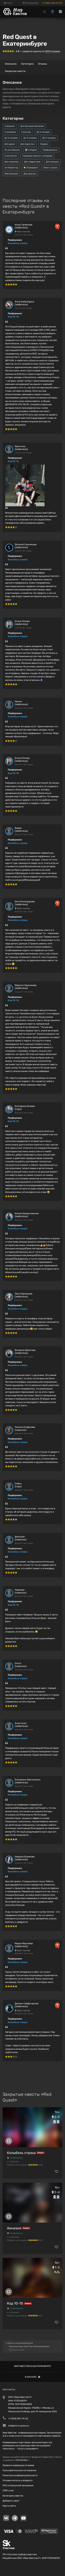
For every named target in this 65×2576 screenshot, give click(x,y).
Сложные (26, 132)
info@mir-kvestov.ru (18, 2425)
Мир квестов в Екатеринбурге (32, 2366)
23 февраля (31, 167)
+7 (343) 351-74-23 (18, 2418)
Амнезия (14, 2228)
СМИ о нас (8, 2490)
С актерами (10, 132)
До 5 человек (11, 138)
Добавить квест (11, 2500)
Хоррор (44, 144)
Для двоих (10, 144)
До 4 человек (30, 138)
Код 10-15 (13, 316)
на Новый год (11, 167)
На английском (12, 150)
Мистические (11, 173)
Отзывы (42, 63)
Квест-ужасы (51, 167)
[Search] (44, 11)
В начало (32, 2377)
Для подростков (32, 161)
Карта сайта (9, 2505)
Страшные (10, 126)
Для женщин (52, 161)
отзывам (52, 51)
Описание (11, 63)
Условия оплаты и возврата (17, 2480)
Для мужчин (30, 173)
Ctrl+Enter (21, 2460)
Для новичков (12, 161)
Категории (27, 63)
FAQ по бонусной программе (18, 2485)
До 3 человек (49, 138)
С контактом (11, 156)
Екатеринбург (31, 3)
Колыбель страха (17, 243)
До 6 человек (43, 132)
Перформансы (50, 150)
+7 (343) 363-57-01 (52, 3)
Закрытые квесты (15, 71)
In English (31, 150)
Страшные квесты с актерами (37, 156)
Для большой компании (32, 126)
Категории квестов (13, 2495)
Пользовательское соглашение (19, 2470)
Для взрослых (27, 144)
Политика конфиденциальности (20, 2475)
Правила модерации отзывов (18, 2465)
